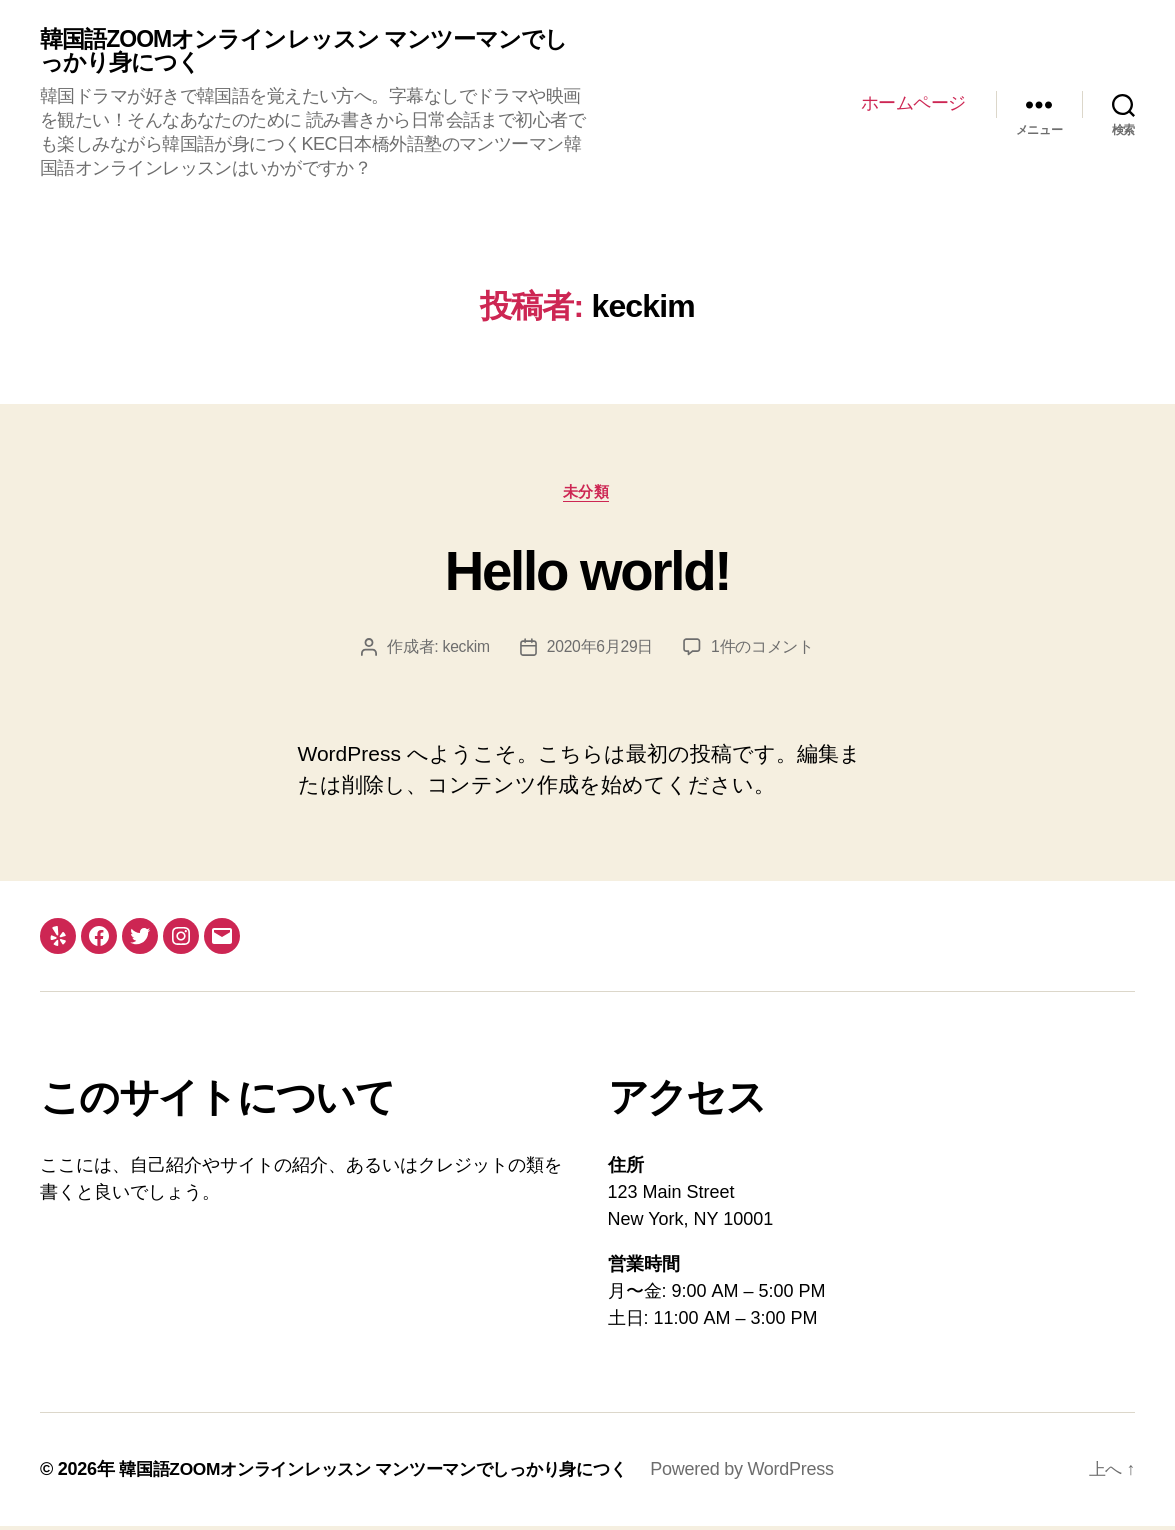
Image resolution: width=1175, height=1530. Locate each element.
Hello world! (587, 572)
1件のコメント (763, 650)
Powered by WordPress (771, 1473)
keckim (465, 650)
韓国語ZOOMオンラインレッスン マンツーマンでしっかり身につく (303, 52)
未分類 (587, 494)
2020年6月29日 (601, 650)
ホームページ (913, 104)
